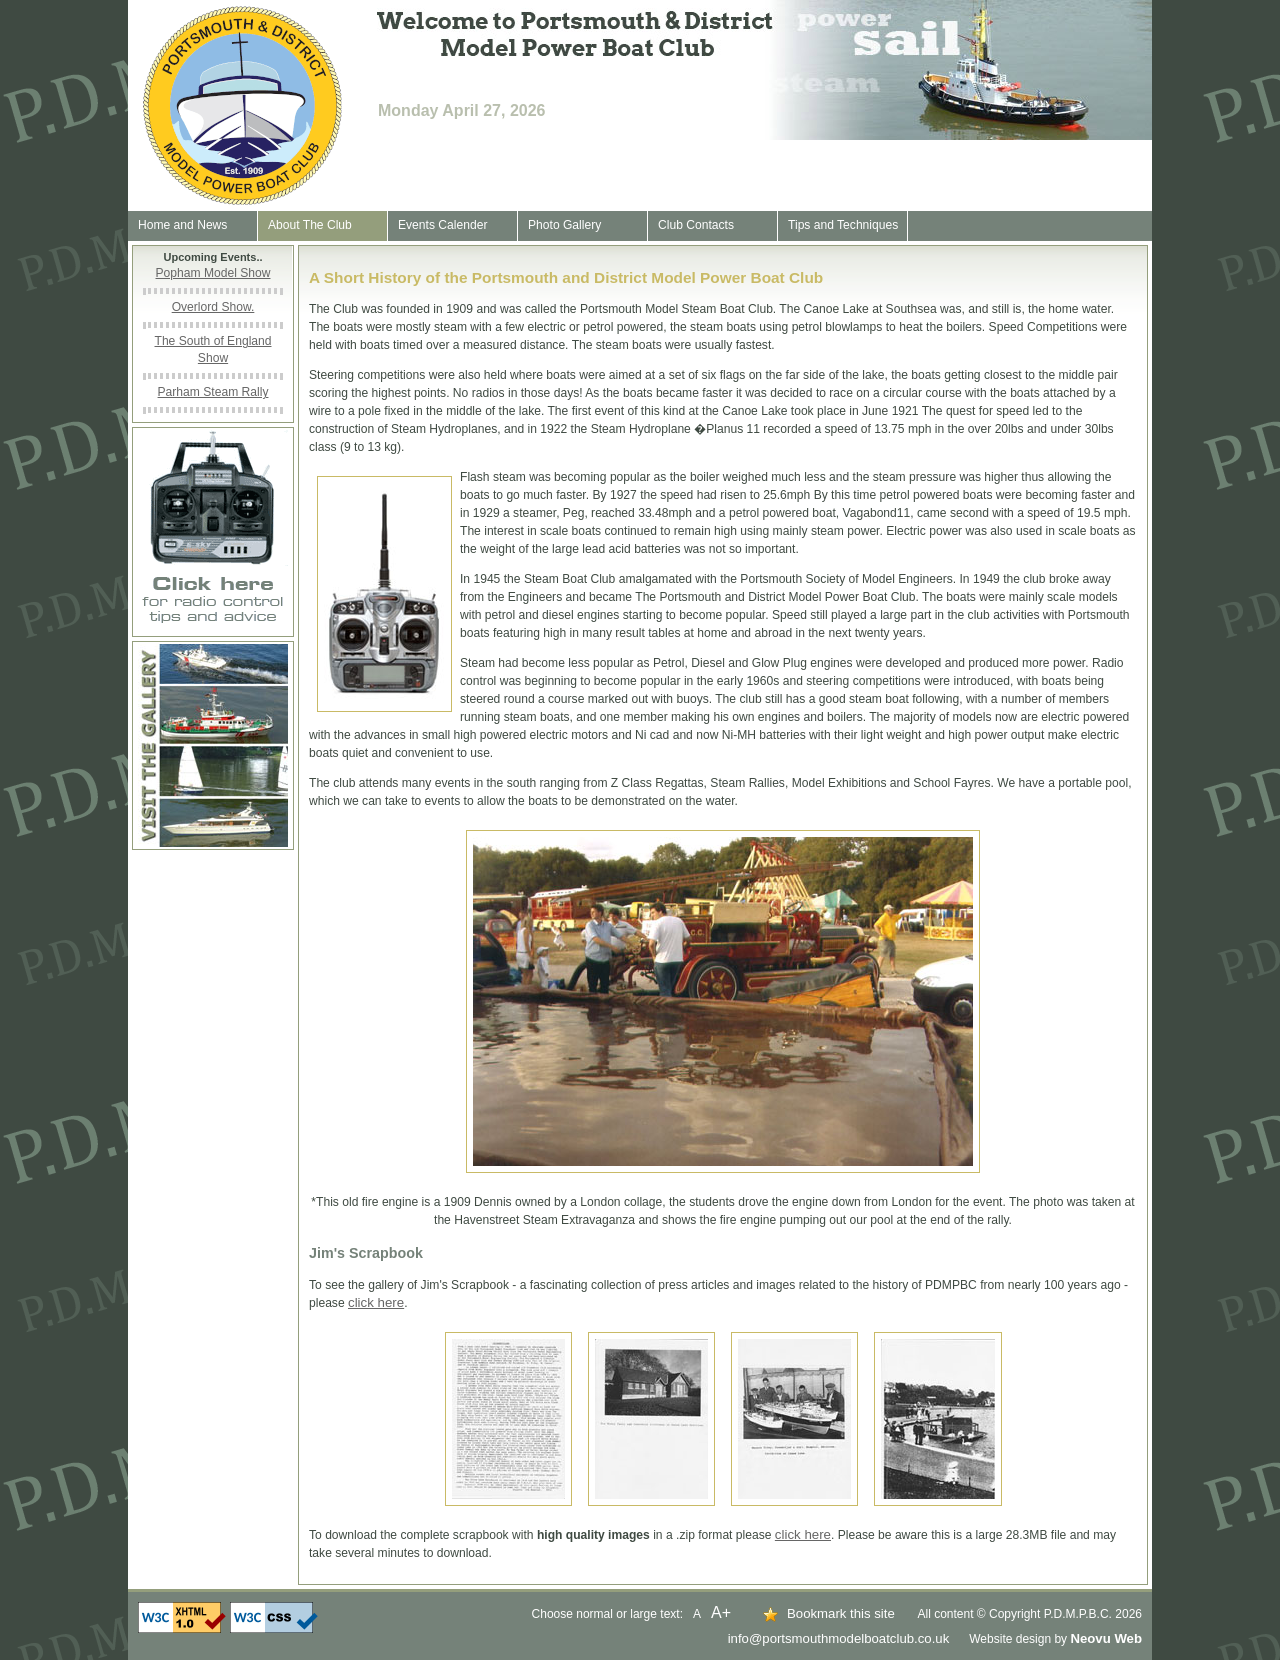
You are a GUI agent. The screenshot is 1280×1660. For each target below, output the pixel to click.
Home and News (182, 225)
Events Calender (442, 225)
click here (376, 1302)
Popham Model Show (213, 273)
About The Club (310, 225)
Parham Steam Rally (213, 392)
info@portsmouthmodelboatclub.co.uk (839, 1638)
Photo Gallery (564, 225)
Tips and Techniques (843, 225)
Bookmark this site (841, 1613)
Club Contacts (696, 225)
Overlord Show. (213, 307)
